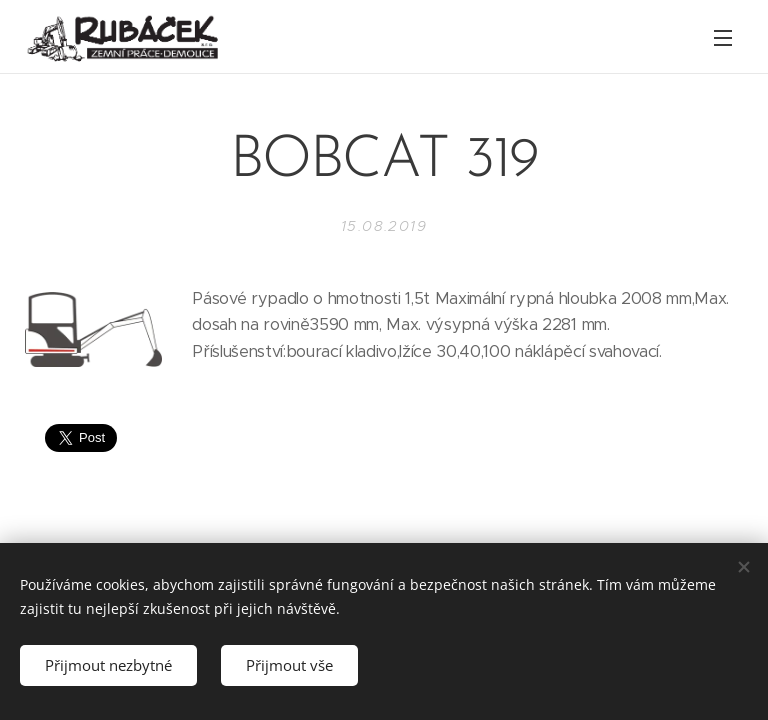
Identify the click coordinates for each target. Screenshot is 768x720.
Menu (723, 38)
